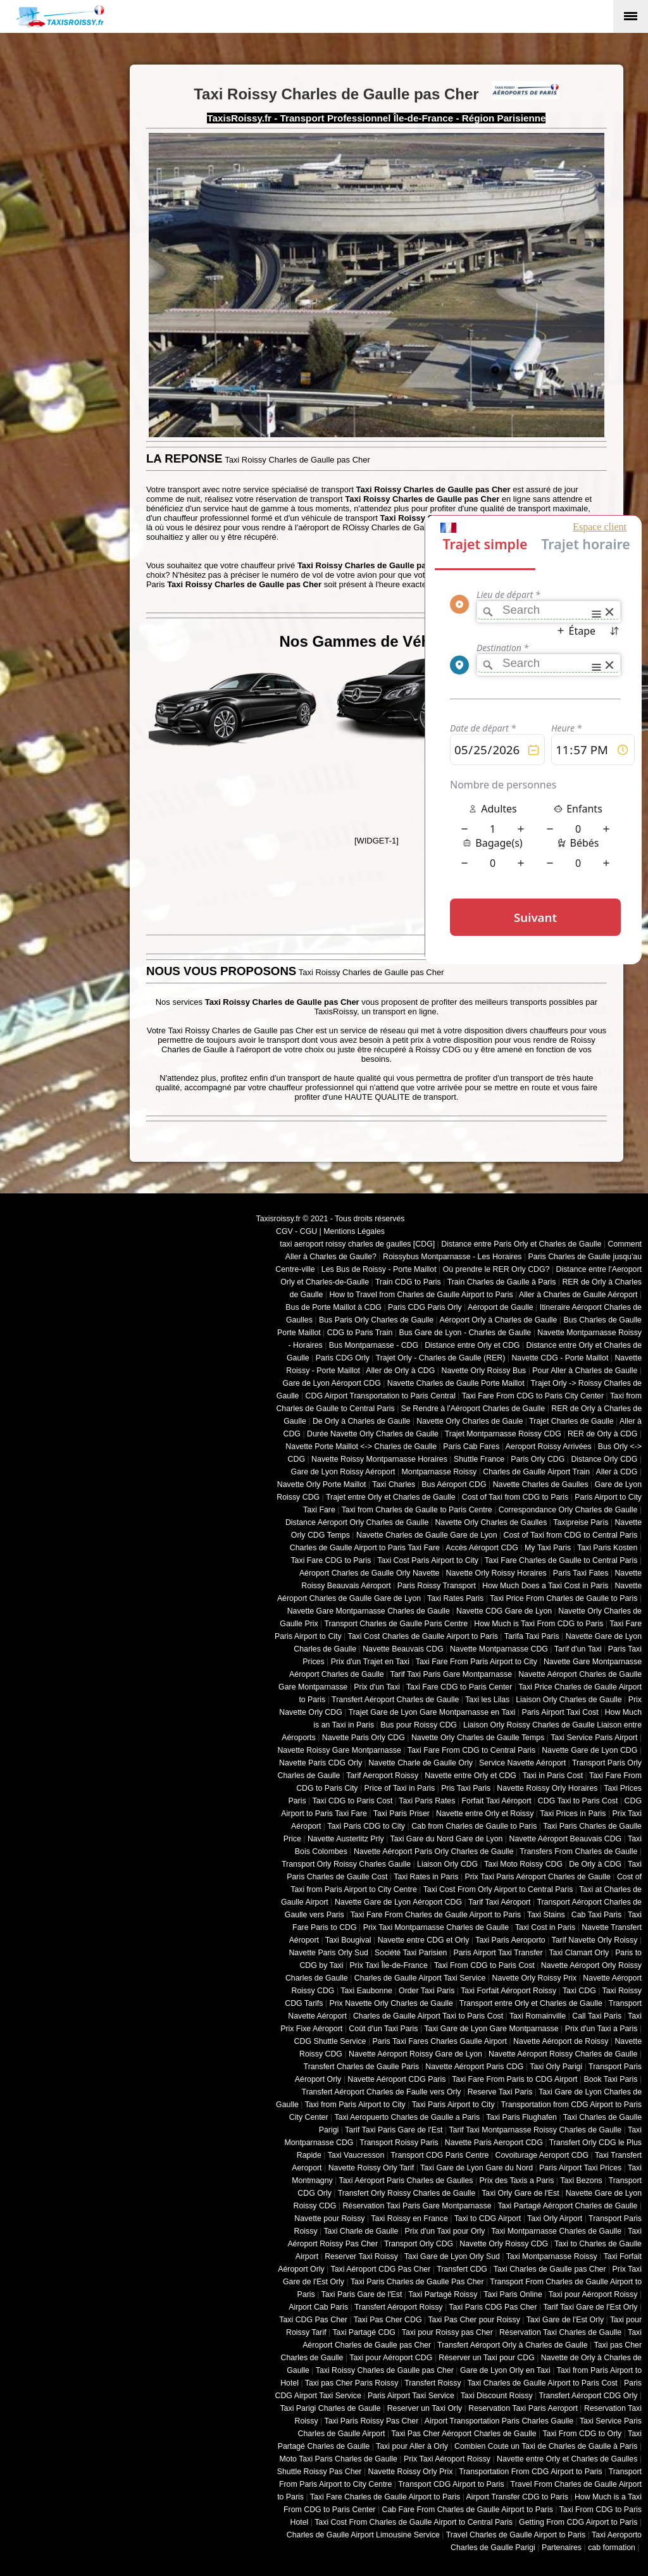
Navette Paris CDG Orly (320, 1762)
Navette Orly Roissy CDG (503, 2243)
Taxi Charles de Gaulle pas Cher (550, 2269)
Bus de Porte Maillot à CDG (333, 1307)
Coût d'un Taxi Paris (383, 2028)
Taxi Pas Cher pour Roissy (474, 2319)
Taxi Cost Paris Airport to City (427, 1560)
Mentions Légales (354, 1231)
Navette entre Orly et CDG (470, 1775)
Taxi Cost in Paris (545, 1927)
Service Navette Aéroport (522, 1762)
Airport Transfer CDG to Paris (517, 2496)
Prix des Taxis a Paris (517, 2180)
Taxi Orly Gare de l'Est (520, 2193)
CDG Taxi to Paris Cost (578, 1800)
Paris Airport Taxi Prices (580, 2167)
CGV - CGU (296, 1231)
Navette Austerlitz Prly (346, 1838)
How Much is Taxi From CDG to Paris (538, 1623)
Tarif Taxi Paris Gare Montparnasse (451, 1674)
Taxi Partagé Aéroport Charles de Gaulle (567, 2205)
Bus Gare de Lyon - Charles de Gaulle (465, 1332)
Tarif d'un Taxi (578, 1649)
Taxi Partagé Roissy (442, 2294)
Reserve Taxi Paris (500, 2092)
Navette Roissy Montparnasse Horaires (379, 1459)
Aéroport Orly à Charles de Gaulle (498, 1320)
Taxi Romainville (537, 2016)
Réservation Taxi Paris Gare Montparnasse (416, 2205)
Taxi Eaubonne (366, 1990)
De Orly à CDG (595, 1864)
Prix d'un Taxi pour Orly (445, 2231)
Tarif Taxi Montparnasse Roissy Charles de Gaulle (535, 2129)
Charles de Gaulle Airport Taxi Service (420, 1978)
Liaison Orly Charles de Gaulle (568, 1699)
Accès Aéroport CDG (482, 1547)
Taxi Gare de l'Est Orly (565, 2319)
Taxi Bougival (348, 1940)
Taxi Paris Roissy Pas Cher (371, 2421)
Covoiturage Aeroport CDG (542, 2155)
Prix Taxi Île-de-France (389, 1965)
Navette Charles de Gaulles (541, 1484)
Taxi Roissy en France (409, 2218)
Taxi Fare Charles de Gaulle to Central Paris (561, 1560)
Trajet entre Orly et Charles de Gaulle (391, 1497)
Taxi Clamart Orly (579, 1952)
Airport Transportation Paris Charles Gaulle (499, 2421)
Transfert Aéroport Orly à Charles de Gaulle (512, 2345)
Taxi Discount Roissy (497, 2395)
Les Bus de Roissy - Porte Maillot (379, 1269)
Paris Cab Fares (471, 1446)
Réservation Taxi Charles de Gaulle (560, 2332)
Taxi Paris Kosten (607, 1547)
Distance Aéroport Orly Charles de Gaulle (356, 1522)
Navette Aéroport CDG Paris (396, 2079)
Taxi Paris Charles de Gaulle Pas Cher (417, 2281)
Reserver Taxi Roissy (361, 2256)
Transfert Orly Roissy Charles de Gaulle (407, 2193)
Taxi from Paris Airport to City (355, 2104)
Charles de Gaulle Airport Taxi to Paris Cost (428, 2016)
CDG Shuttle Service (330, 2041)
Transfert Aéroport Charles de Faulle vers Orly (381, 2092)
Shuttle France (479, 1459)
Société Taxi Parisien (411, 1952)
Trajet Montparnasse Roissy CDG (503, 1433)
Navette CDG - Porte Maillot (559, 1357)
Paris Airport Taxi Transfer (497, 1952)
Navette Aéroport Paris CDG (474, 2066)
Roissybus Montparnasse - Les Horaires (452, 1256)
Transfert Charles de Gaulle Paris (362, 2066)
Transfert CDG (462, 2269)
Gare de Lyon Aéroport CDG (331, 1383)
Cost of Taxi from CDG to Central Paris (571, 1535)
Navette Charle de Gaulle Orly (420, 1762)
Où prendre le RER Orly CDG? (496, 1269)
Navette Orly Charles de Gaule (469, 1421)
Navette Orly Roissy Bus (483, 1370)
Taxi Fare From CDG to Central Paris (471, 1750)
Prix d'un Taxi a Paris (601, 2028)
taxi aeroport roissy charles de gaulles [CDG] (357, 1244)
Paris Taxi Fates (581, 1573)
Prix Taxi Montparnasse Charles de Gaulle (436, 1927)
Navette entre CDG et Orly (424, 1940)
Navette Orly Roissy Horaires (496, 1573)
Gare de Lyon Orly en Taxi (505, 2370)
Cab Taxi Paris (596, 1914)
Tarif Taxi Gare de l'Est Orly (590, 2307)
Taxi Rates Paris (455, 1598)
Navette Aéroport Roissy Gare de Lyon (415, 2054)
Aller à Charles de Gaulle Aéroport (578, 1294)
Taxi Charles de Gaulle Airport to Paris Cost (542, 2383)
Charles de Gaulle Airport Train (536, 1471)
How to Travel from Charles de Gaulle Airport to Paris (421, 1294)
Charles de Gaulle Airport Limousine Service (363, 2534)
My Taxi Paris (548, 1547)
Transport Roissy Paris (398, 2142)
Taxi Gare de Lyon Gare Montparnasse (491, 2028)
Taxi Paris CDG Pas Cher (493, 2307)
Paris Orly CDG (537, 1459)
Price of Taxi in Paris (399, 1788)
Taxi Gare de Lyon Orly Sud (452, 2256)
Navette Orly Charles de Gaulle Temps (477, 1737)
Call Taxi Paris (596, 2016)
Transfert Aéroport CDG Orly (588, 2395)
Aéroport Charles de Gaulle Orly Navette (369, 1573)
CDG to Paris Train (360, 1332)
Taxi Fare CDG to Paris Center (459, 1687)
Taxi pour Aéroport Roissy (593, 2294)
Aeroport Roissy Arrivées (549, 1446)
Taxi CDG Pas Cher (313, 2319)
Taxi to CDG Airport (487, 2218)
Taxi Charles (393, 1484)
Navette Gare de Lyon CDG (589, 1750)
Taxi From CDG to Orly (581, 2433)
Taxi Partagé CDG (363, 2332)
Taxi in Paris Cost (553, 1775)
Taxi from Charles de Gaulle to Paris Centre (417, 1509)
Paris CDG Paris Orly (425, 1307)
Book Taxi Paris (611, 2079)
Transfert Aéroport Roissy (398, 2307)
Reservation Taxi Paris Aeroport (523, 2408)
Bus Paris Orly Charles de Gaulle (376, 1320)
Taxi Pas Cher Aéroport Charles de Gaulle (463, 2433)
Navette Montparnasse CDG (499, 1649)
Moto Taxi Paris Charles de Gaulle (338, 2459)
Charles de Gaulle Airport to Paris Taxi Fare (365, 1547)
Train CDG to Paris (408, 1282)
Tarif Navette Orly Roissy (595, 1940)
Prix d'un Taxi (377, 1687)
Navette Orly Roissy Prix (534, 1978)
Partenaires (562, 2547)
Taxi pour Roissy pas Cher (447, 2332)
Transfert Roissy (432, 2383)
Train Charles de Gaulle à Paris (501, 1282)
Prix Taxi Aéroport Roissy (447, 2459)
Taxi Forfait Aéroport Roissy (508, 1990)
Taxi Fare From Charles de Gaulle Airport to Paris (436, 1914)
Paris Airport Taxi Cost (559, 1712)
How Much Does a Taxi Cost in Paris (545, 1585)
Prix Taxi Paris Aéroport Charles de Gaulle (538, 1876)
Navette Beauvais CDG (403, 1649)
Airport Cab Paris (318, 2307)
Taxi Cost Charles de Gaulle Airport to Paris (422, 1636)
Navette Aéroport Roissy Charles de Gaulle (563, 2054)
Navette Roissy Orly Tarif (371, 2167)
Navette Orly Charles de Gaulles (491, 1522)
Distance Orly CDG (604, 1459)
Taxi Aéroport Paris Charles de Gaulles (406, 2180)
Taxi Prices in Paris (573, 1813)
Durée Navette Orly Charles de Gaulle (373, 1433)
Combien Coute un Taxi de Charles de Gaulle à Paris (545, 2446)
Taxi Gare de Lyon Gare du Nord (476, 2167)
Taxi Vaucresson (356, 2155)
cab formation (611, 2547)
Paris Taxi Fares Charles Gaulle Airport (440, 2041)
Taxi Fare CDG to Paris (330, 1560)
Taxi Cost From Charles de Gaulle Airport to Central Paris (414, 2522)
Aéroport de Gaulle (500, 1307)
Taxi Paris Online (512, 2294)
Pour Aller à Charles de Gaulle (584, 1370)
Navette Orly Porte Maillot (321, 1484)
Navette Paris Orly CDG (363, 1737)
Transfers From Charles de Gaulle (578, 1851)
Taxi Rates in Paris (426, 1876)
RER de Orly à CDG (602, 1433)
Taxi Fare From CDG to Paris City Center (533, 1395)
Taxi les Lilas (487, 1699)
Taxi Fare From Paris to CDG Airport (514, 2079)
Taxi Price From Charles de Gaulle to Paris (563, 1598)
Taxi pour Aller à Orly (412, 2446)
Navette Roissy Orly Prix (410, 2471)
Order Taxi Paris (426, 1990)
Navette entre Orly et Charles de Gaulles (567, 2459)
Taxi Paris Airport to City (453, 2104)
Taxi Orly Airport (554, 2218)
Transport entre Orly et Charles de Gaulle (530, 2003)
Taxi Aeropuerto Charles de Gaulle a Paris (407, 2117)
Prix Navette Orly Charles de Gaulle (391, 2003)
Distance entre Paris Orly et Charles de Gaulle (521, 1244)
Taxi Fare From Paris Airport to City (476, 1661)
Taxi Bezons (581, 2180)
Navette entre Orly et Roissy (484, 1813)
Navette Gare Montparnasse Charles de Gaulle (368, 1611)
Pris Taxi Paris (465, 1788)
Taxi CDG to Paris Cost (352, 1800)
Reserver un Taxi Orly (424, 2408)
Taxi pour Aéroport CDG (390, 2357)
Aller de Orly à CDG (400, 1370)
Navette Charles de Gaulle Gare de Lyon (426, 1535)
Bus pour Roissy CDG (418, 1724)
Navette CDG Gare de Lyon (504, 1611)
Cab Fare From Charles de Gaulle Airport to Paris (467, 2509)
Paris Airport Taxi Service (411, 2395)
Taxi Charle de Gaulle (360, 2231)
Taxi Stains (546, 1914)
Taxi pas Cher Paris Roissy (352, 2383)
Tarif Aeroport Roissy (382, 1775)
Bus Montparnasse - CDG (373, 1345)
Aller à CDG (617, 1471)
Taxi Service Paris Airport (594, 1737)
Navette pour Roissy (329, 2218)
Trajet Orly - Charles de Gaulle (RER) (441, 1357)
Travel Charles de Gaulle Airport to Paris (515, 2534)
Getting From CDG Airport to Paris (578, 2522)
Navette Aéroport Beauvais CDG (565, 1838)
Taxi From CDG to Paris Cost (484, 1965)
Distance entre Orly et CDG (472, 1345)
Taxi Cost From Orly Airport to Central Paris (498, 1889)
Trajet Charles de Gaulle (571, 1421)
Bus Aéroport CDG (453, 1484)
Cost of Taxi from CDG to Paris (515, 1497)
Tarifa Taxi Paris (531, 1636)
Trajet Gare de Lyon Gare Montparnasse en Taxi (432, 1712)
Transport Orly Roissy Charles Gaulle (346, 1864)
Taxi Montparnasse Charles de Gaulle (556, 2231)
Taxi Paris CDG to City (366, 1826)
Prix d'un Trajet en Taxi (370, 1661)
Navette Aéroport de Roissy (560, 2041)
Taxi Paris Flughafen (521, 2117)
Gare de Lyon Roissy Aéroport (343, 1471)
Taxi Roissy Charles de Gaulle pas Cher (385, 2370)
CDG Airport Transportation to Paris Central (381, 1395)
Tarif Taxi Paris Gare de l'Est (393, 2129)
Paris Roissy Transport (436, 1585)
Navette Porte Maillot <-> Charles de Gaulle (361, 1446)
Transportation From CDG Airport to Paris (530, 2471)
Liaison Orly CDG (447, 1864)
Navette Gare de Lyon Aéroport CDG (398, 1902)
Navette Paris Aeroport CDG (494, 2142)
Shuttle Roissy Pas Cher (319, 2471)
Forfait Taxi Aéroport (496, 1800)
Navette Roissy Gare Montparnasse (339, 1750)
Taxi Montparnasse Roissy (551, 2256)
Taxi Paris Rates (427, 1800)
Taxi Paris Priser (401, 1813)
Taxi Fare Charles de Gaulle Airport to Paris (385, 2496)
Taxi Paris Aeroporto (510, 1940)
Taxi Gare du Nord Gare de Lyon (446, 1838)
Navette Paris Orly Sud (328, 1952)
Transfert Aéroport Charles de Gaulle (395, 1699)
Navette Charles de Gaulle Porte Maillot (456, 1383)
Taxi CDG (579, 1990)
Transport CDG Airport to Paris (451, 2484)
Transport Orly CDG (418, 2243)
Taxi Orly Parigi (556, 2066)
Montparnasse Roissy (439, 1471)
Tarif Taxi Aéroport (499, 1902)
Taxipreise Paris (580, 1522)
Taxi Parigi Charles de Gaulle (330, 2408)
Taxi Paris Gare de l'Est (361, 2294)
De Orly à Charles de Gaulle (361, 1421)
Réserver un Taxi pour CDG (486, 2357)
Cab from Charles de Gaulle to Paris (474, 1826)
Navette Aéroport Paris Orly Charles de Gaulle (433, 1851)
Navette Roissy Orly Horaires (547, 1788)
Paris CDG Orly (343, 1357)
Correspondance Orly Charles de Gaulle (568, 1509)
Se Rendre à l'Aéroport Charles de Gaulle (473, 1408)
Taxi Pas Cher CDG (388, 2319)
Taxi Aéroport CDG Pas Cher (381, 2269)
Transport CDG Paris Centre (439, 2155)
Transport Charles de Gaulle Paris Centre (396, 1623)
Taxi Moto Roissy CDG (523, 1864)
